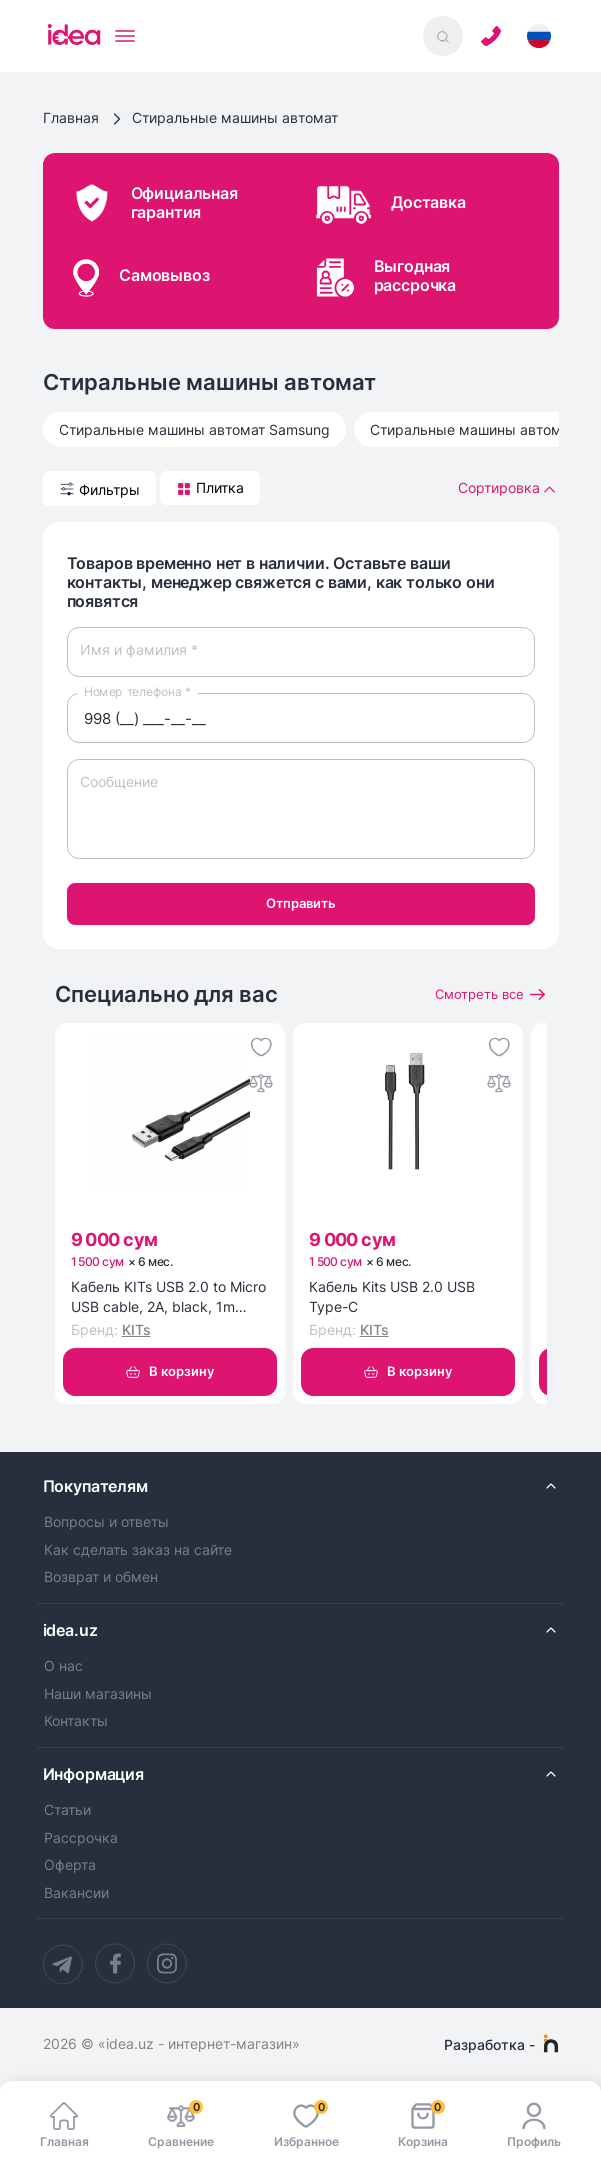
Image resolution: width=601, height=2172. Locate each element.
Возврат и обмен (101, 1578)
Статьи (67, 1810)
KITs (136, 1330)
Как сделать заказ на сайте (138, 1550)
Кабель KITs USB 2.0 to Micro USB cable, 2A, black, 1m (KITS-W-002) (168, 1297)
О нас (63, 1666)
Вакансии (76, 1893)
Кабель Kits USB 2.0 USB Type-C (392, 1296)
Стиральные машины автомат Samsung (194, 429)
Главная (71, 117)
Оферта (70, 1866)
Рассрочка (81, 1838)
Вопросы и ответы (106, 1522)
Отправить (301, 903)
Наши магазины (98, 1694)
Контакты (76, 1722)
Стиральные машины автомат (235, 117)
